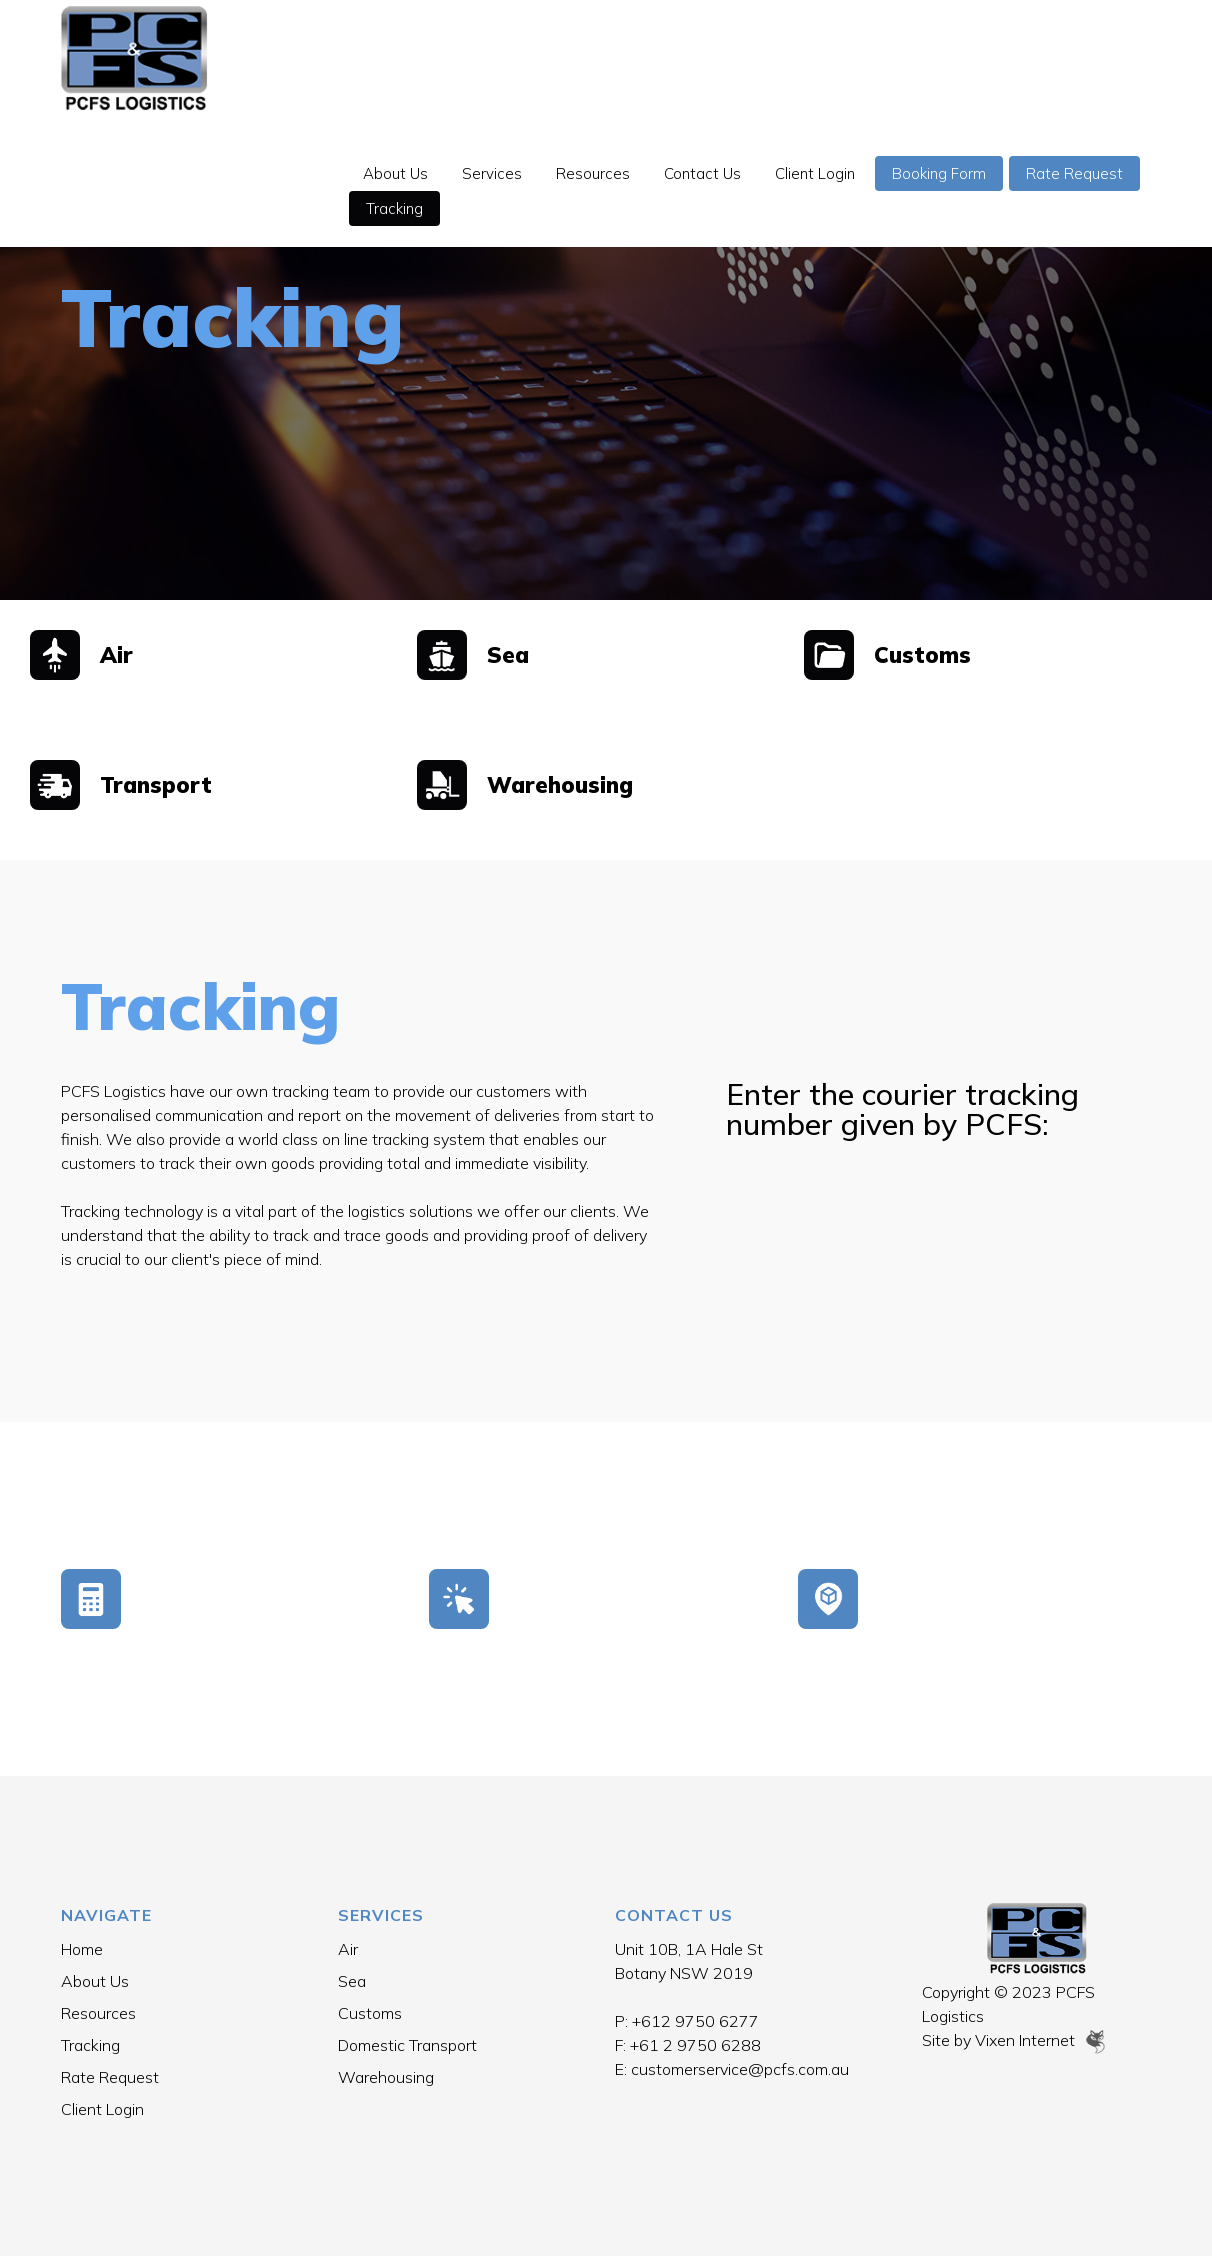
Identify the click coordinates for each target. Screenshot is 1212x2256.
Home (82, 1949)
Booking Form (950, 57)
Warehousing (386, 2077)
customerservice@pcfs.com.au (740, 2069)
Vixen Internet (1041, 2040)
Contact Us (713, 57)
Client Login (826, 57)
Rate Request (425, 92)
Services (503, 57)
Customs (370, 2013)
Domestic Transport (407, 2045)
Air (348, 1949)
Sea (352, 1981)
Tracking (542, 92)
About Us (406, 57)
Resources (604, 57)
